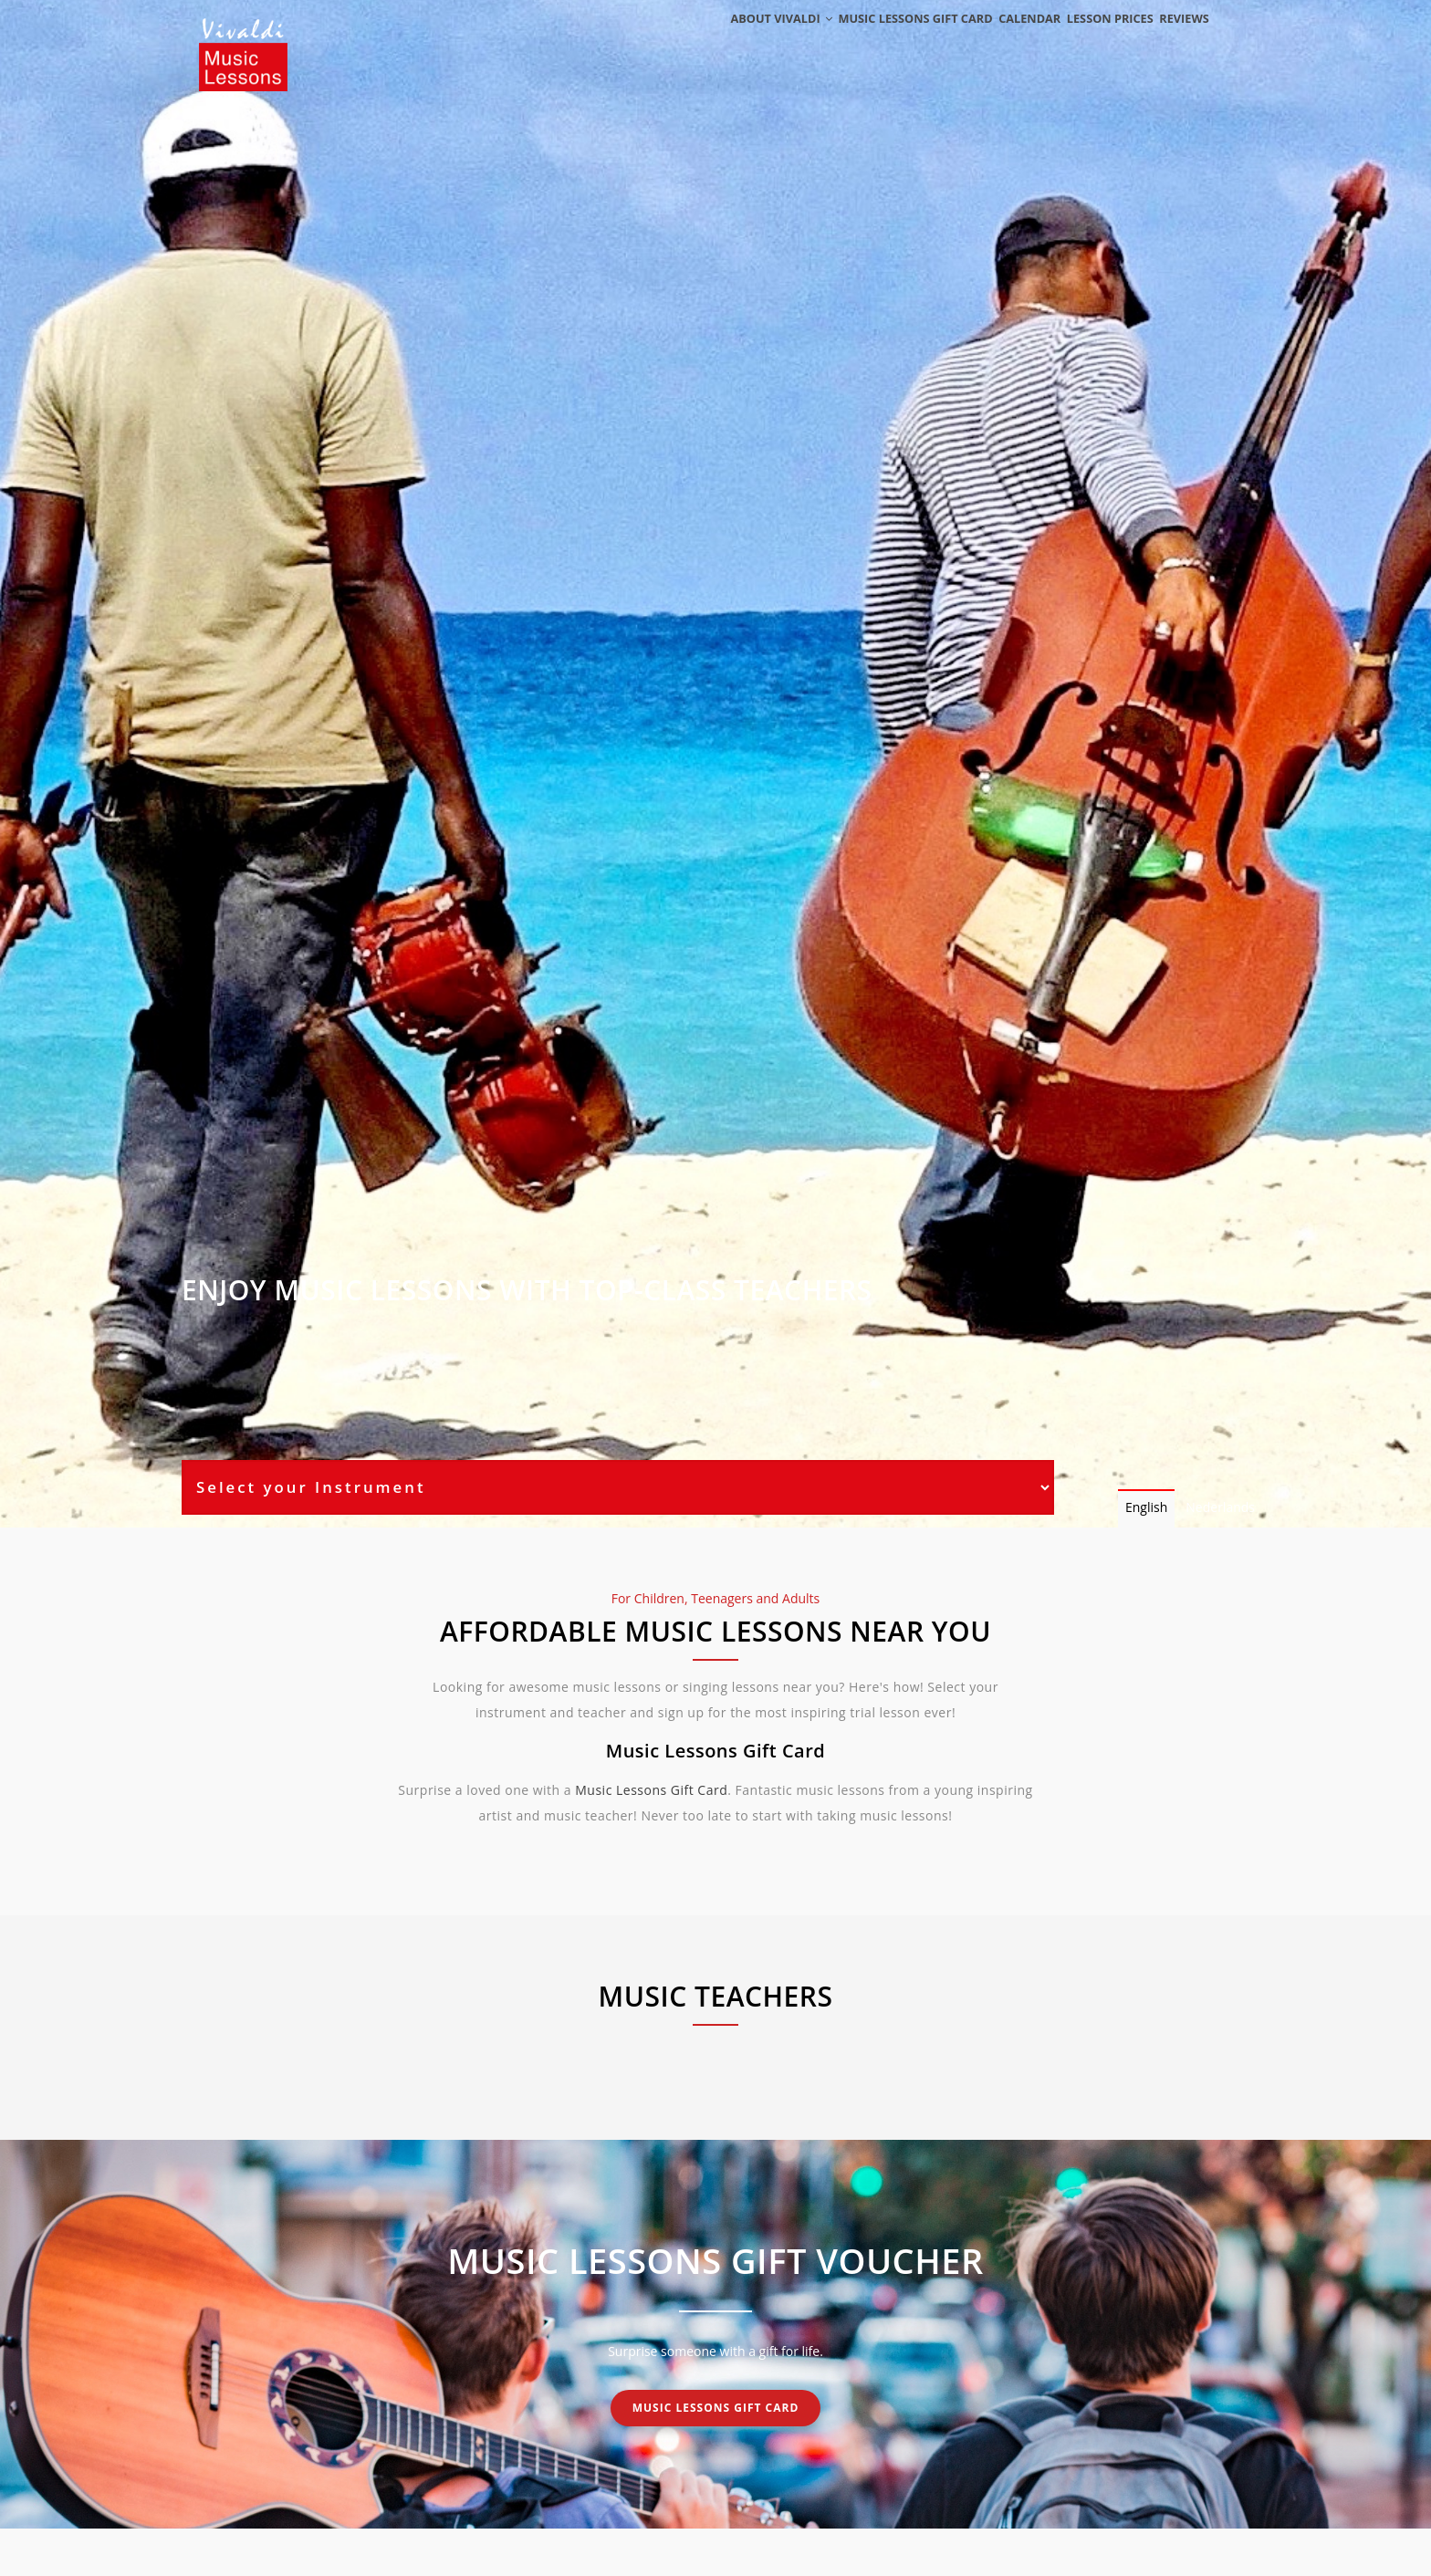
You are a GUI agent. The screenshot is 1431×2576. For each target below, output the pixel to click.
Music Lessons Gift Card (881, 39)
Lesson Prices (1093, 39)
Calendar (1002, 39)
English (1146, 1507)
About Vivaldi (741, 39)
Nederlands (1220, 1507)
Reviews (1178, 39)
